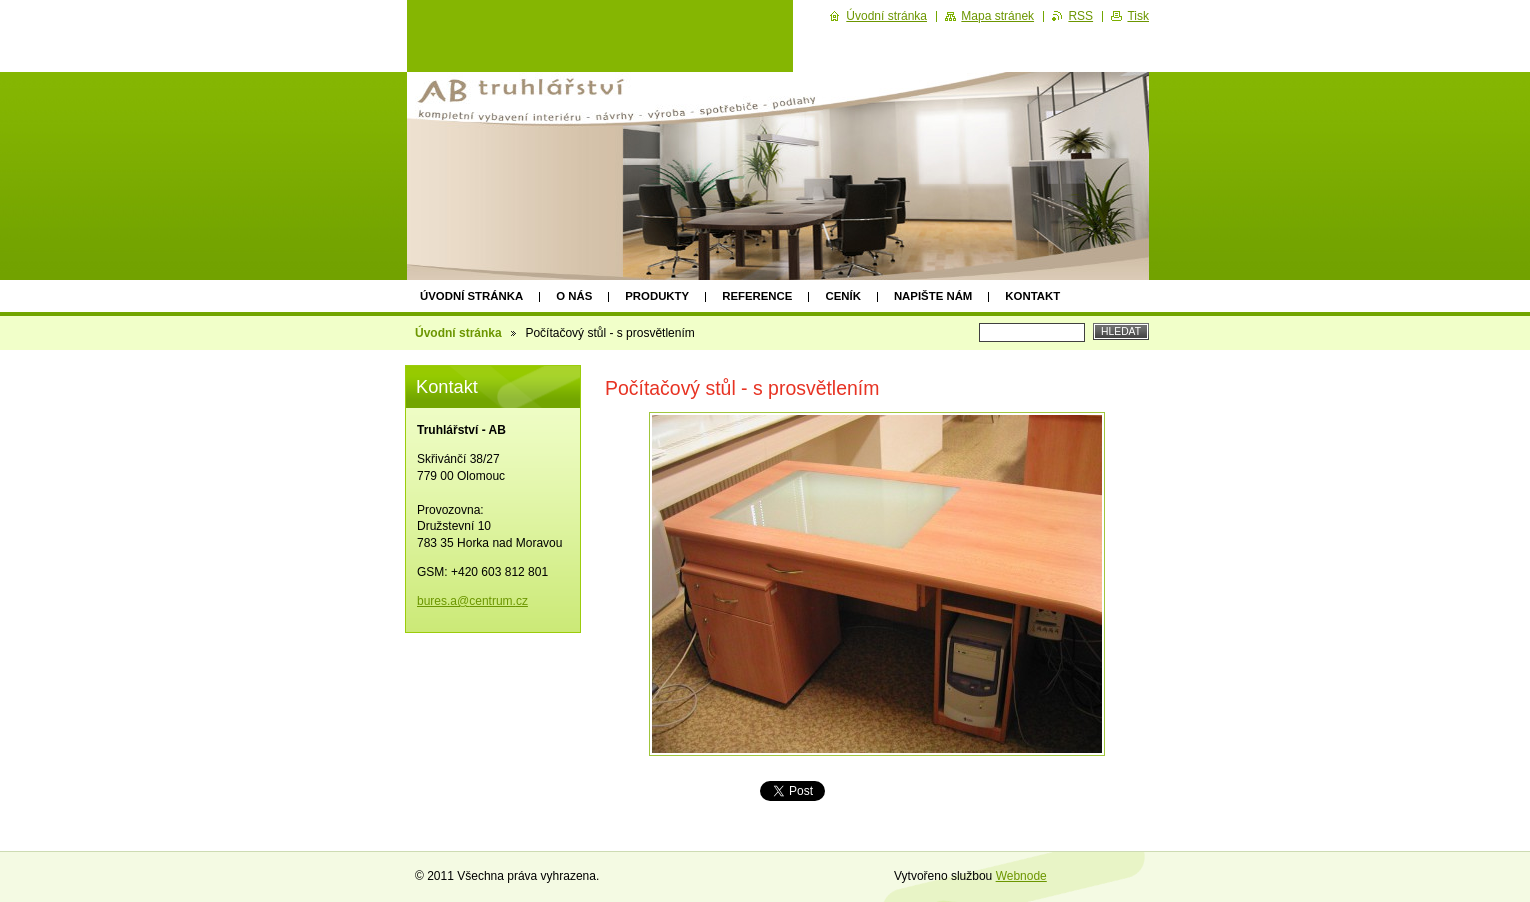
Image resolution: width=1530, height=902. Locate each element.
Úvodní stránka (471, 296)
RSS (1080, 16)
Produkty (657, 296)
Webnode (1021, 876)
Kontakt (1032, 296)
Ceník (842, 296)
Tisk (1138, 16)
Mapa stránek (997, 16)
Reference (757, 296)
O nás (574, 296)
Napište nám (933, 296)
